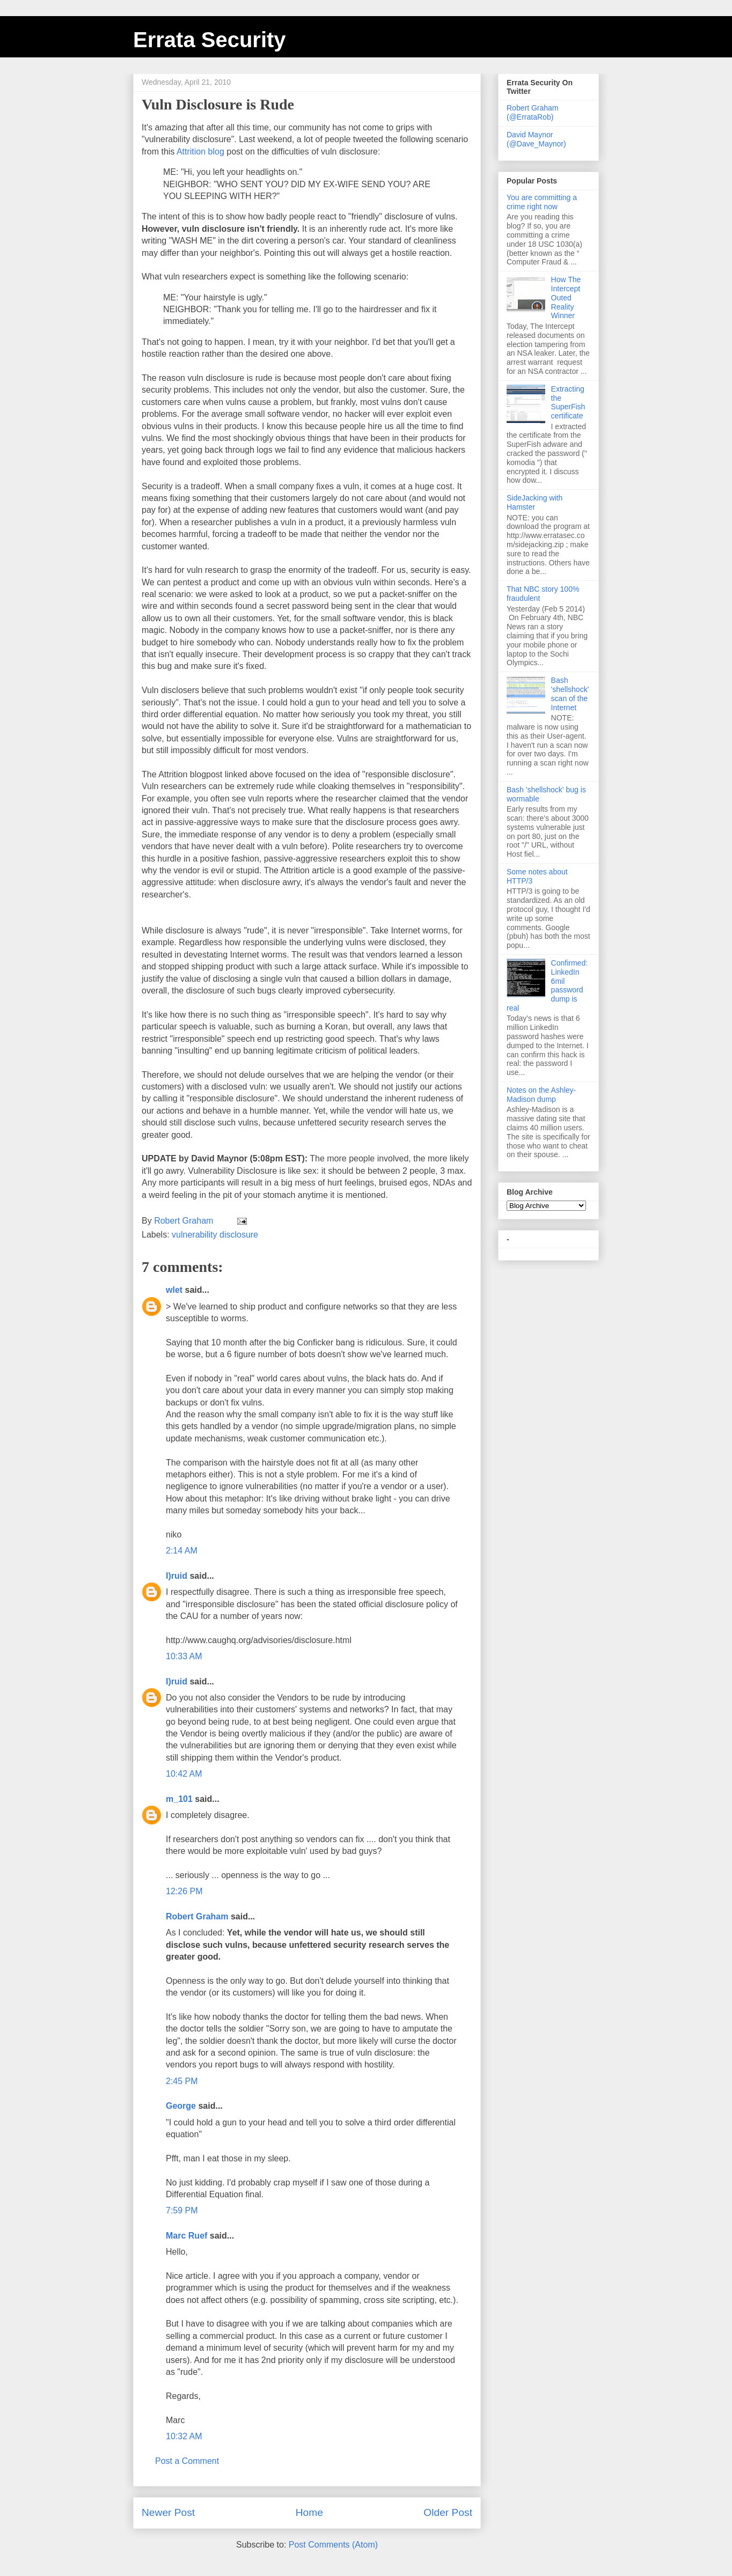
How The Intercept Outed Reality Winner (566, 297)
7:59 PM (182, 2210)
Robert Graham (197, 1916)
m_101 (179, 1799)
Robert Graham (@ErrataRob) (532, 112)
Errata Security (209, 39)
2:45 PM (182, 2081)
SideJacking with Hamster (534, 502)
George (181, 2105)
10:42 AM (184, 1773)
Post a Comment (187, 2460)
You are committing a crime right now (542, 202)
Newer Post (168, 2512)
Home (309, 2512)
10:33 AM (184, 1656)
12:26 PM (184, 1891)
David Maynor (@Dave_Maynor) (536, 139)
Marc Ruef (186, 2235)
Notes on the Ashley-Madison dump (541, 1094)
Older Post (447, 2512)
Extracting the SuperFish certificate (568, 402)
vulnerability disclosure (215, 1234)
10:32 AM (184, 2436)
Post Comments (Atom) (333, 2544)
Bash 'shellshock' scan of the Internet (570, 693)
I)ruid (176, 1575)
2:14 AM (181, 1550)
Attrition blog (200, 151)
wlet (174, 1289)
